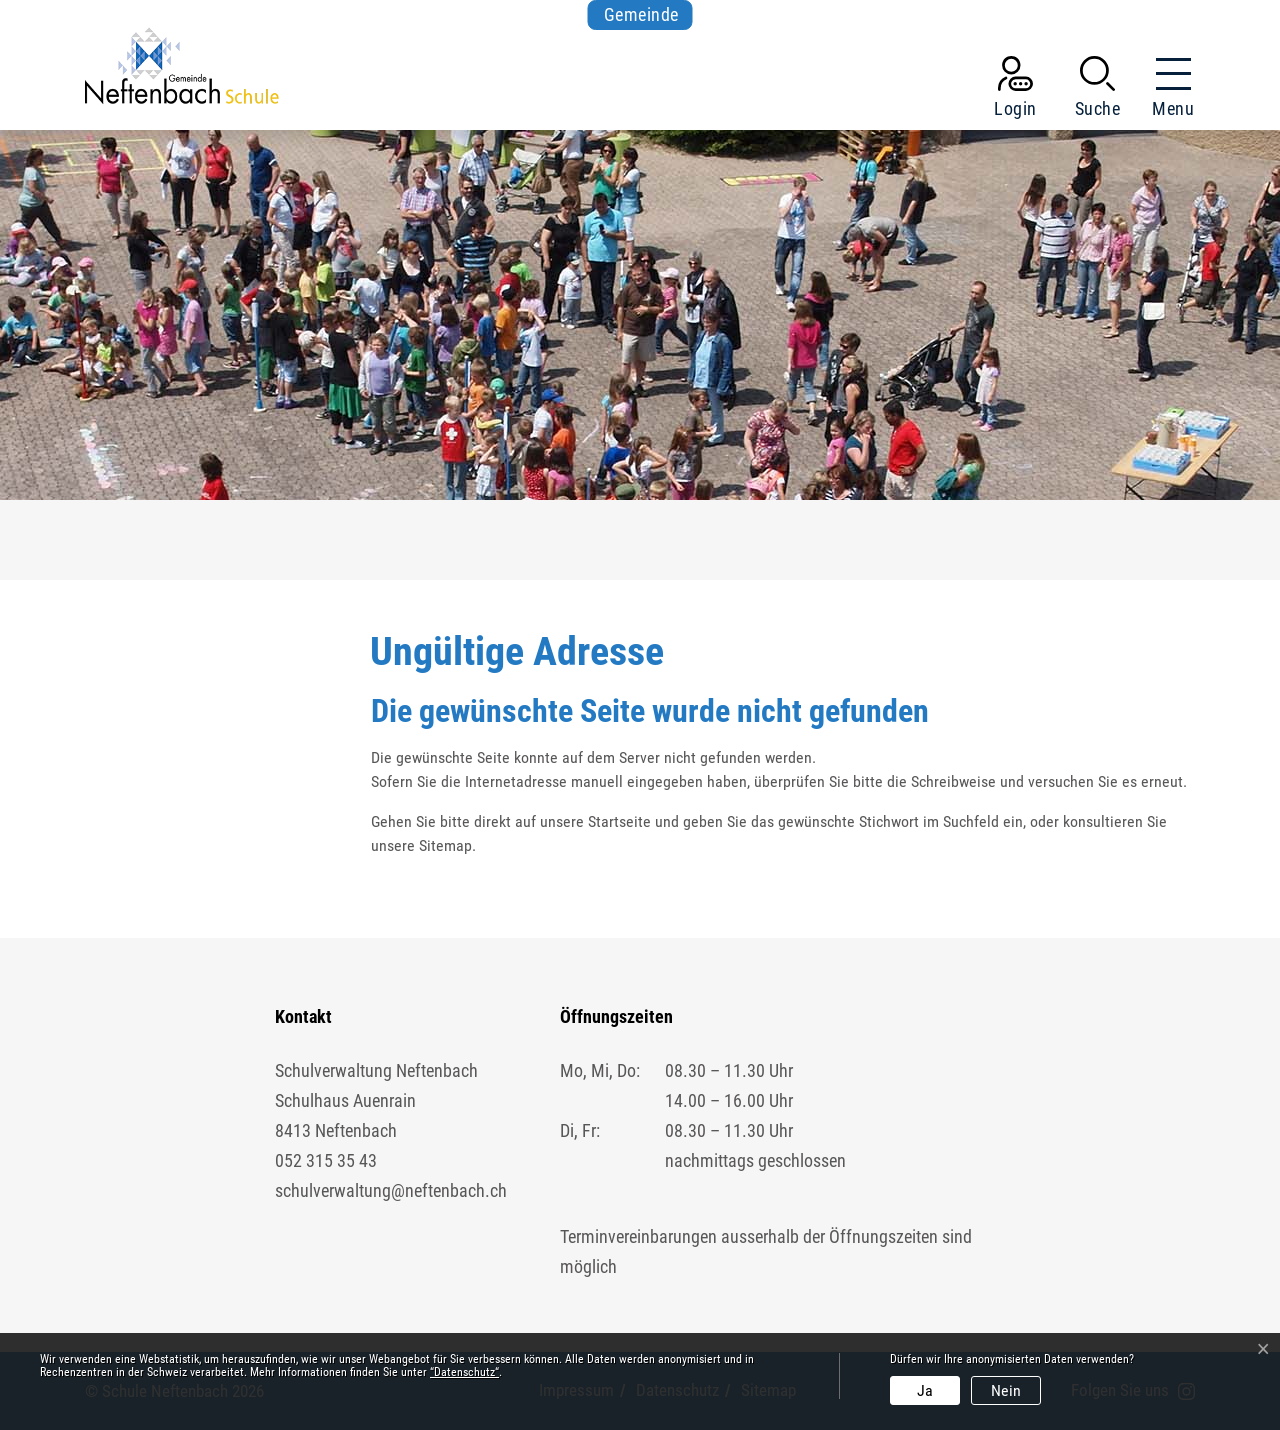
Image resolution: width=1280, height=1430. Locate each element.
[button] (1098, 91)
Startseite (619, 821)
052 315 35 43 (326, 1160)
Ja (925, 1390)
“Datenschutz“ (464, 1372)
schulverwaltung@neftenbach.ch (391, 1190)
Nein (1006, 1390)
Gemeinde (641, 14)
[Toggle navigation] (1167, 91)
